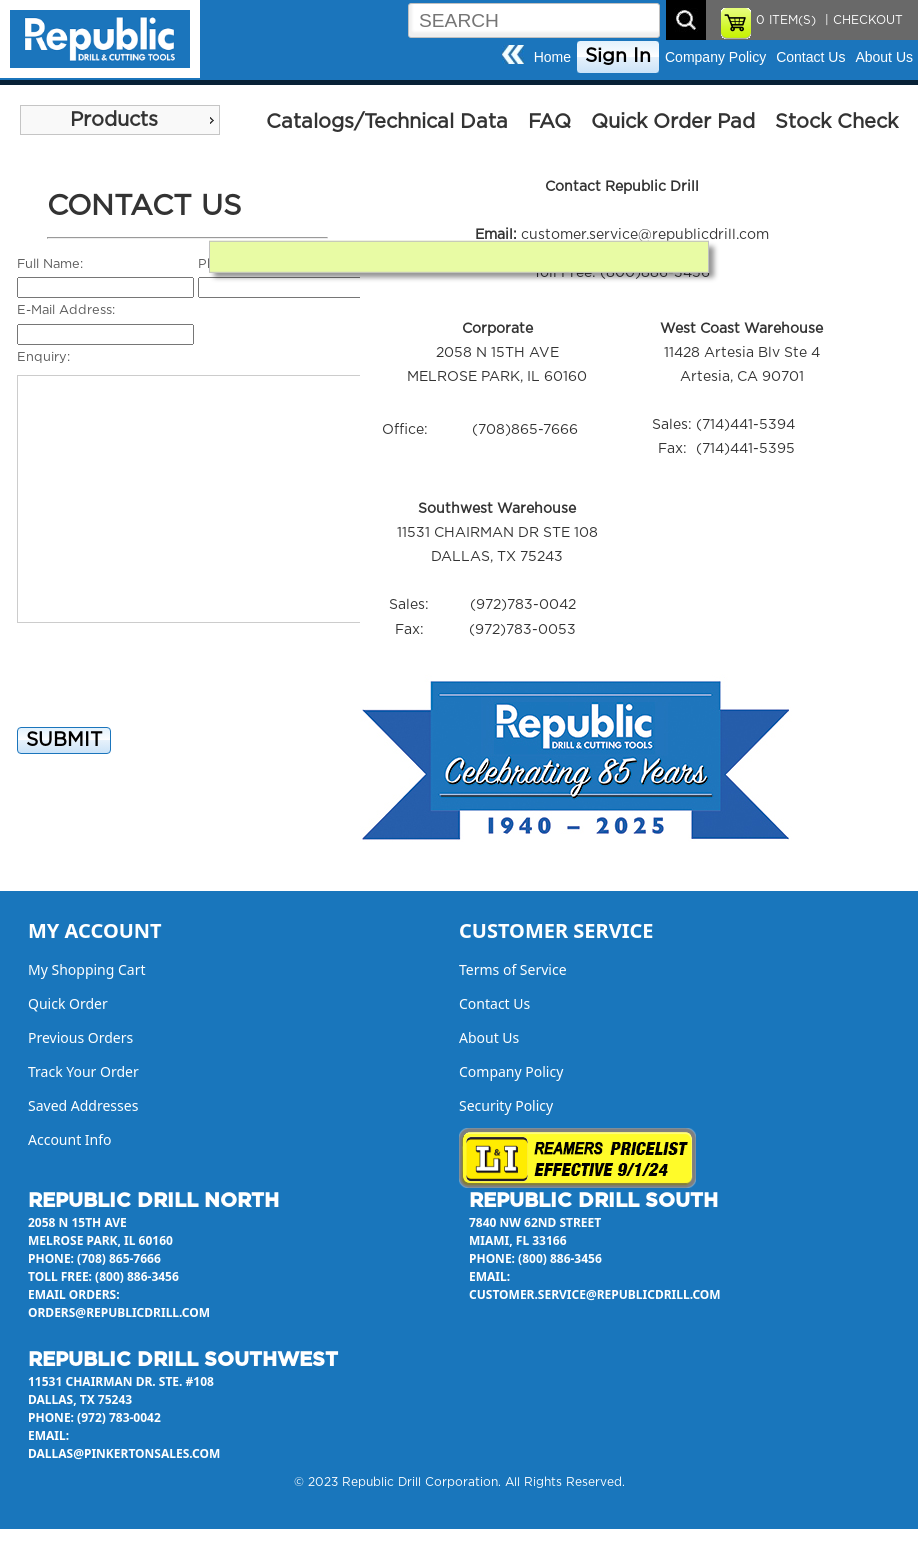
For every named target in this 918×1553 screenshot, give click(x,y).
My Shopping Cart (87, 969)
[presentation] (169, 684)
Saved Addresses (83, 1105)
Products (114, 120)
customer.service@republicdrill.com (645, 235)
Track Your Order (83, 1071)
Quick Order (68, 1003)
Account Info (70, 1139)
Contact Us (810, 57)
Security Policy (506, 1105)
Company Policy (715, 57)
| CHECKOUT (862, 20)
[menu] (120, 120)
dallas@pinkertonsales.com (124, 1453)
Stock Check (836, 122)
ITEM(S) (786, 20)
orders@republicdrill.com (119, 1312)
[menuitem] (120, 120)
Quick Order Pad (673, 122)
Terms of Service (513, 969)
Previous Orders (80, 1037)
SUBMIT (64, 740)
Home (552, 57)
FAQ (549, 122)
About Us (884, 57)
